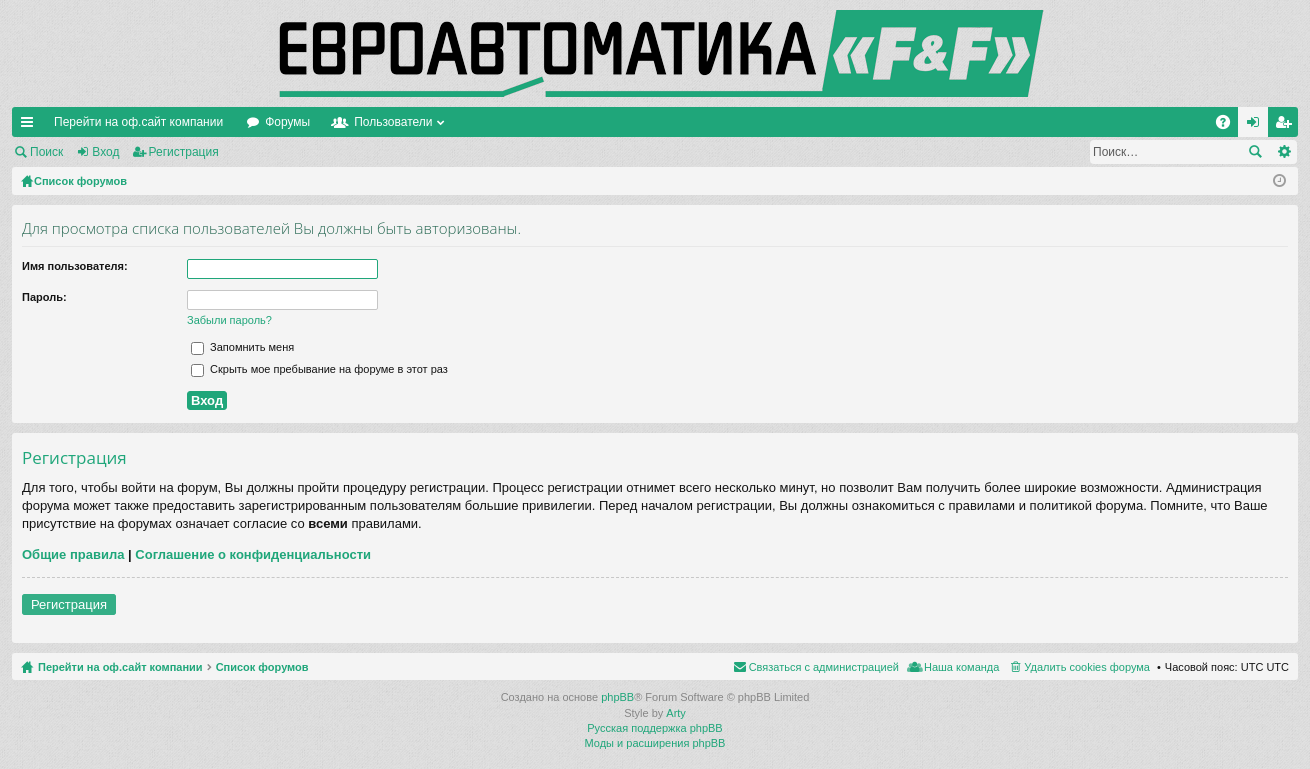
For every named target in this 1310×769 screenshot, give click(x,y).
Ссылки (31, 126)
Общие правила (73, 554)
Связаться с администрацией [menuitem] (824, 667)
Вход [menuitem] (1257, 126)
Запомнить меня (242, 347)
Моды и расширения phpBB (655, 743)
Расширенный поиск (1283, 152)
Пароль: (44, 297)
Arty (676, 713)
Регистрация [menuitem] (1287, 126)
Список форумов (262, 667)
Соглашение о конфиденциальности (253, 554)
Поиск (46, 152)
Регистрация (184, 152)
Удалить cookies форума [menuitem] (1087, 667)
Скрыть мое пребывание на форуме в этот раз (319, 369)
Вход (105, 152)
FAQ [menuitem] (1229, 126)
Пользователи (393, 122)
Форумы (287, 122)
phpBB (617, 697)
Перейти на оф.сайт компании (138, 122)
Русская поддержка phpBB (654, 728)
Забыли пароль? (229, 320)
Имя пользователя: (75, 266)
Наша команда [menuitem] (961, 667)
